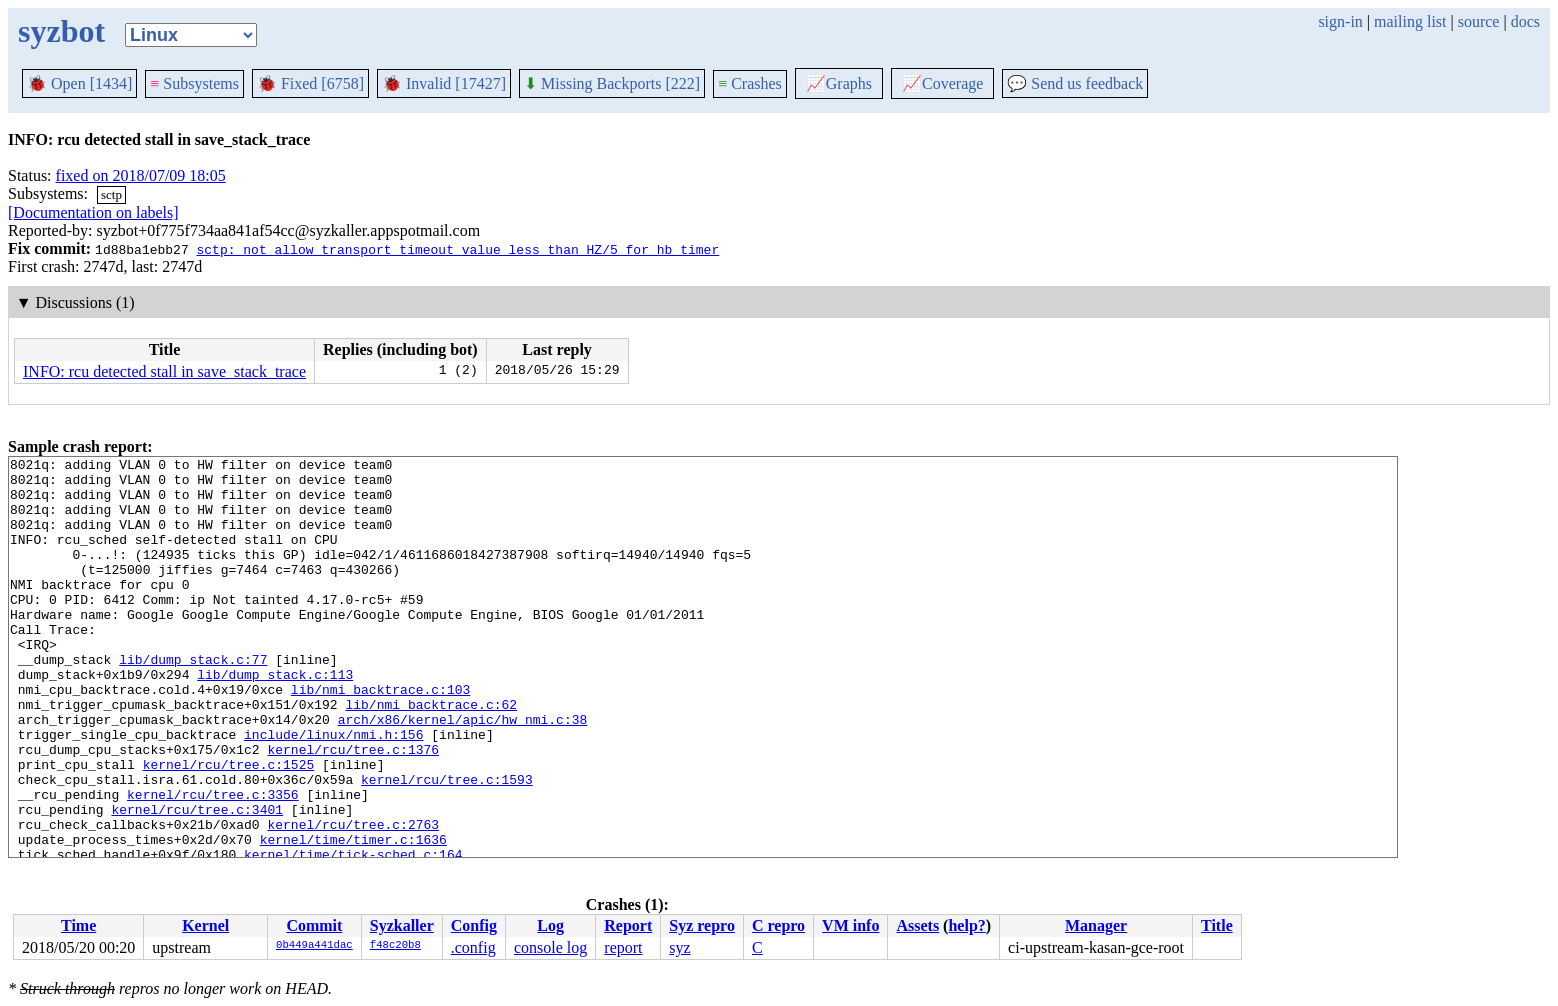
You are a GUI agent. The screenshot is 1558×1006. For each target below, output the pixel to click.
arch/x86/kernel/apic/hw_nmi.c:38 (463, 773)
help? (966, 925)
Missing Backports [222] (612, 83)
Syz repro (702, 925)
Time (78, 925)
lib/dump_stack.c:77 (193, 701)
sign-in (1340, 21)
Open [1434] (79, 83)
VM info (850, 925)
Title (1217, 925)
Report (628, 925)
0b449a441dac (314, 946)
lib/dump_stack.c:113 (275, 719)
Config (474, 925)
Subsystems (194, 83)
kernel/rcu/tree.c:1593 (447, 845)
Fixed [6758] (310, 83)
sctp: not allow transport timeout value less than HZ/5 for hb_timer (457, 249)
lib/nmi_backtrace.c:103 (380, 737)
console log (550, 947)
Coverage (942, 83)
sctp (111, 194)
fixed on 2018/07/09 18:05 (141, 175)
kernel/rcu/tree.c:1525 (229, 827)
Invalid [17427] (444, 83)
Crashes (750, 83)
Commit (314, 925)
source (1479, 21)
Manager (1096, 925)
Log (550, 925)
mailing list (1410, 21)
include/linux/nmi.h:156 (333, 791)
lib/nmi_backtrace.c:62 (431, 755)
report (623, 947)
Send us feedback (1075, 83)
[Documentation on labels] (93, 212)
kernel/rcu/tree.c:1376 (353, 809)
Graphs (839, 83)
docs (1525, 21)
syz (679, 947)
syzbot (61, 31)
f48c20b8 (395, 946)
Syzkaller (402, 925)
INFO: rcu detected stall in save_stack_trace (164, 371)
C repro (778, 925)
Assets (917, 925)
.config (473, 947)
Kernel (205, 925)
